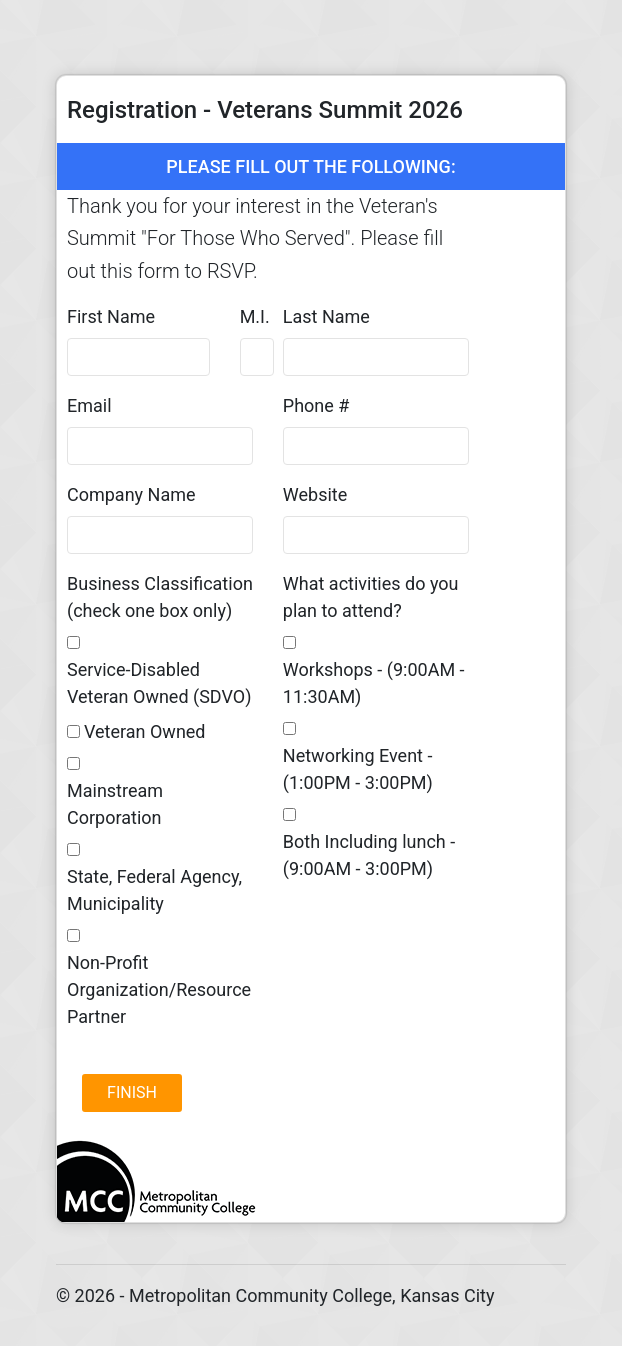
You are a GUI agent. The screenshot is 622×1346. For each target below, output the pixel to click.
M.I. (255, 316)
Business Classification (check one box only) (160, 597)
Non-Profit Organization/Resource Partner (159, 989)
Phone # (316, 405)
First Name (111, 316)
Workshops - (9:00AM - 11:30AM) (374, 683)
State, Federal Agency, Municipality (154, 890)
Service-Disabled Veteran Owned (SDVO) (159, 683)
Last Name (326, 316)
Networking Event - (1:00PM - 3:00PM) (358, 769)
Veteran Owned (145, 731)
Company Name (131, 494)
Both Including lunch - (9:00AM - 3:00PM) (369, 855)
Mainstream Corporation (115, 804)
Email (89, 405)
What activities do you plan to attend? (371, 597)
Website (315, 494)
